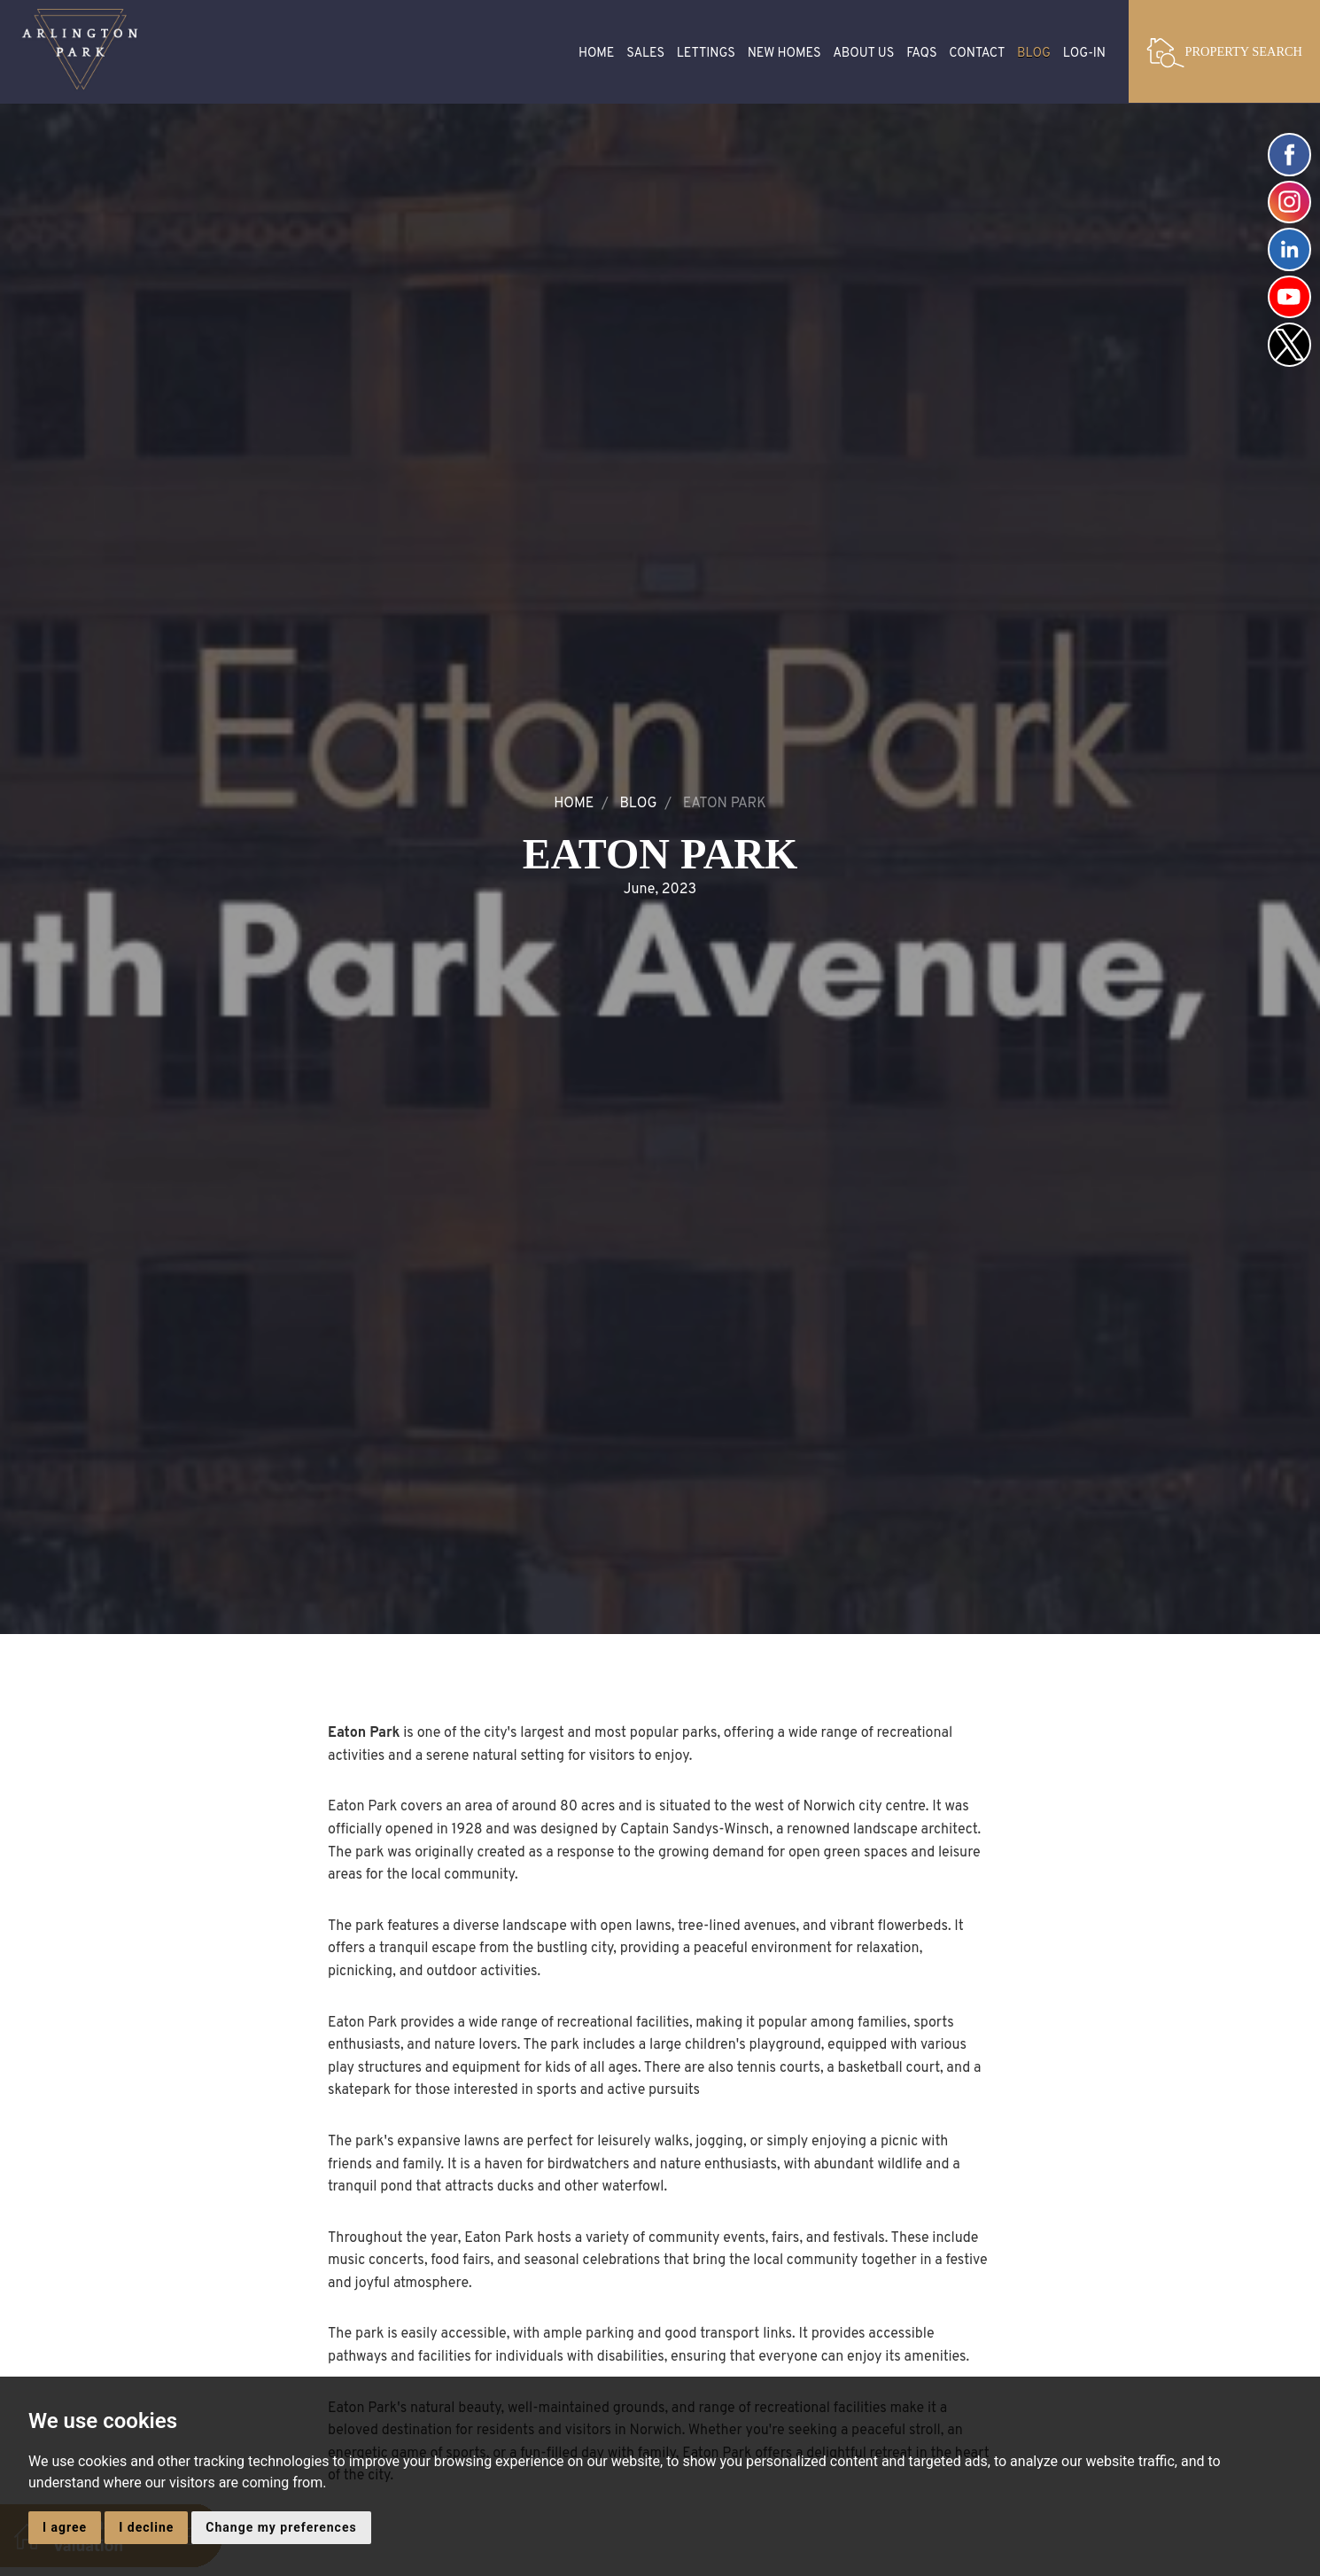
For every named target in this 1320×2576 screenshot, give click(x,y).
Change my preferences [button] (281, 2527)
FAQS (921, 53)
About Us (863, 53)
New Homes (784, 53)
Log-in (1084, 53)
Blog (1034, 53)
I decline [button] (146, 2527)
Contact (977, 53)
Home (596, 53)
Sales (645, 53)
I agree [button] (65, 2527)
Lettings (706, 53)
